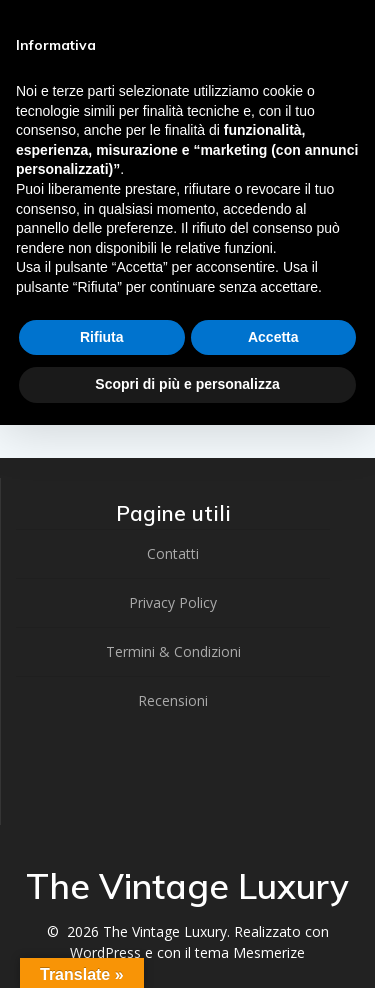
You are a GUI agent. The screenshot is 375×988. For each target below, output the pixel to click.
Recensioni (173, 700)
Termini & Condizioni (173, 651)
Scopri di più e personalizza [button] (187, 384)
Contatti (173, 553)
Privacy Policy (173, 602)
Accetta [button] (273, 337)
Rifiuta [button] (102, 337)
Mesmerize (269, 952)
